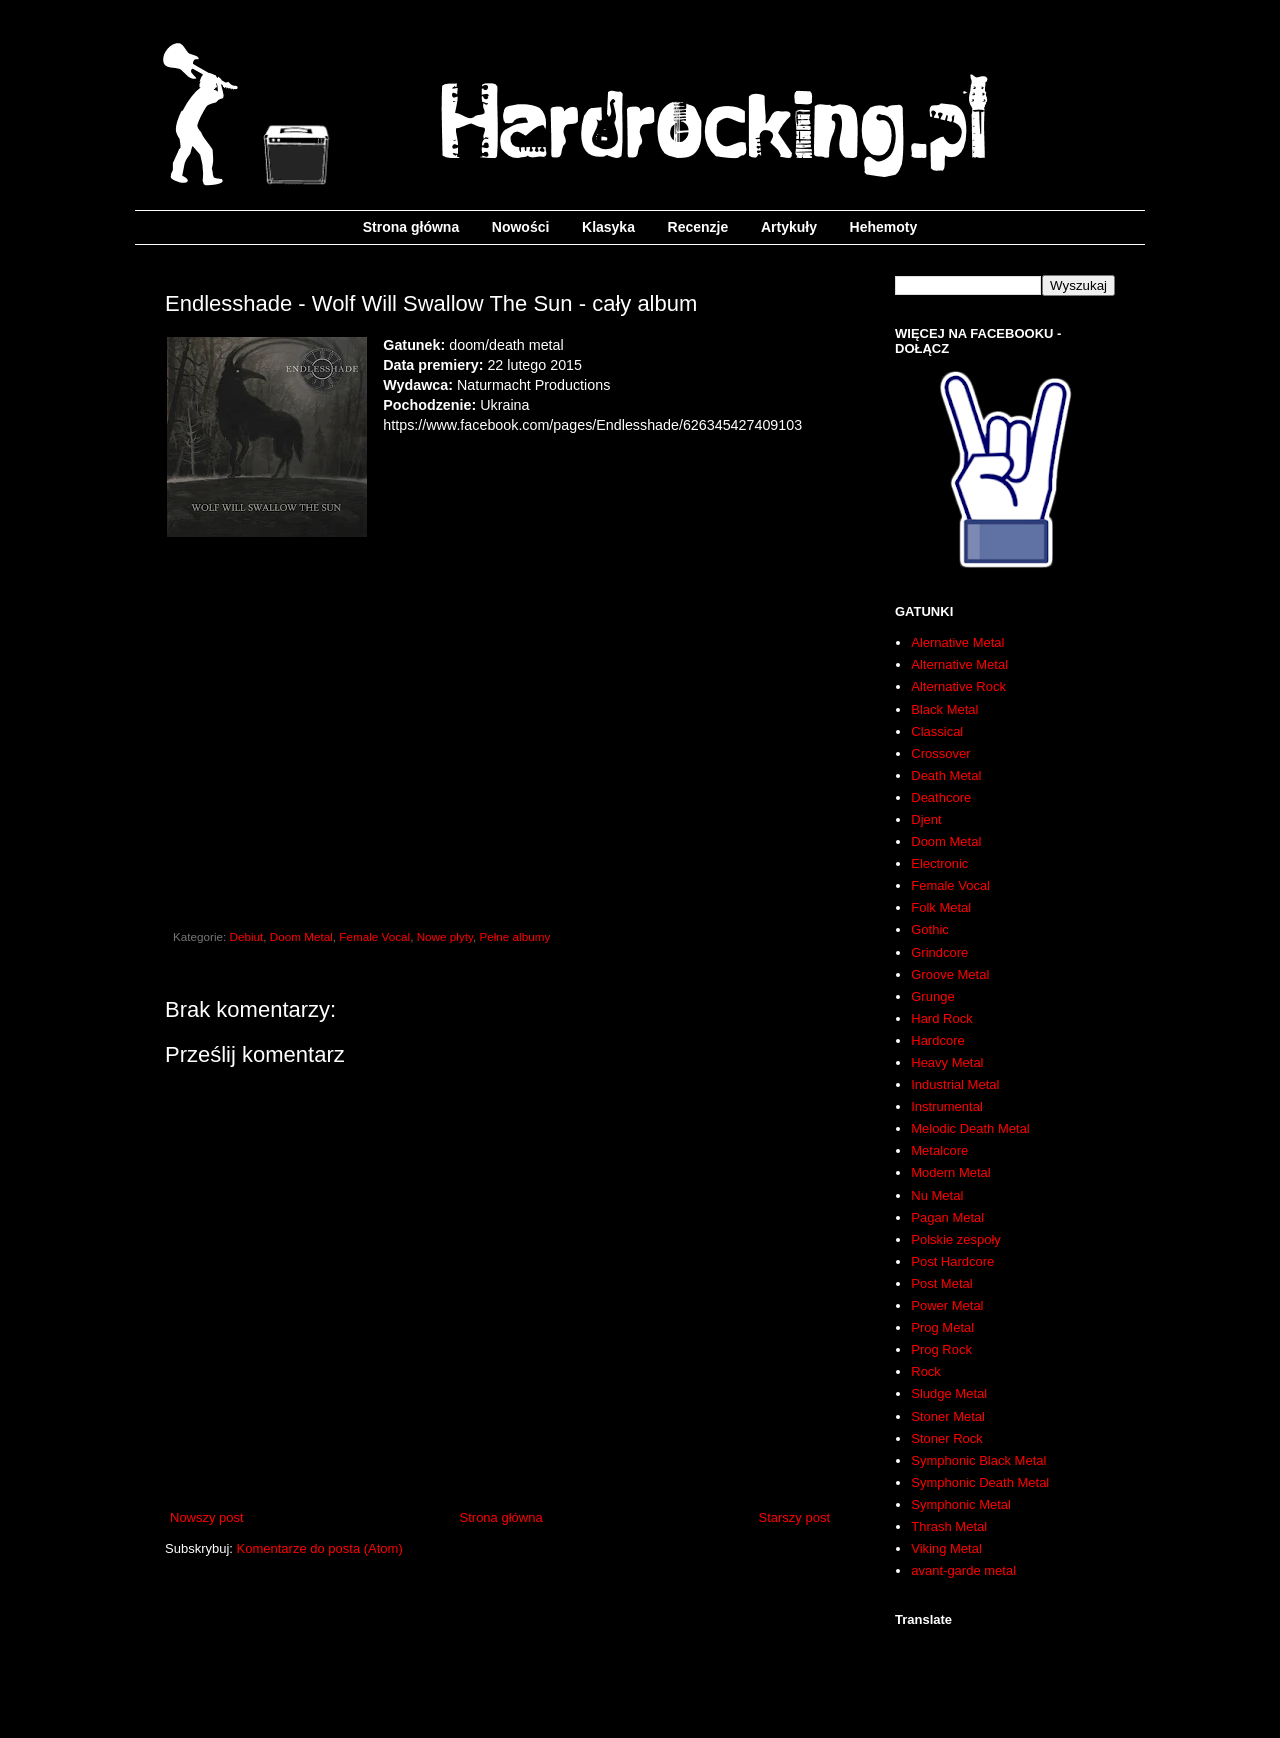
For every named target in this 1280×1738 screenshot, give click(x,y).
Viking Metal (946, 1548)
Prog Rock (941, 1349)
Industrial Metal (955, 1084)
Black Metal (944, 709)
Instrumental (947, 1106)
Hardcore (937, 1040)
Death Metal (946, 775)
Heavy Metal (947, 1062)
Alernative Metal (957, 642)
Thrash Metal (949, 1526)
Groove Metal (950, 974)
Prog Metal (942, 1327)
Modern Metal (950, 1172)
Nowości (521, 227)
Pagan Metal (947, 1217)
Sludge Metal (949, 1393)
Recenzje (698, 227)
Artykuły (789, 227)
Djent (926, 819)
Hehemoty (884, 227)
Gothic (930, 929)
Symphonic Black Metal (978, 1460)
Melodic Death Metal (970, 1128)
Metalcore (939, 1150)
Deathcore (941, 797)
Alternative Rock (958, 686)
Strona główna (411, 227)
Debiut (247, 936)
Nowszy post (207, 1517)
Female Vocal (374, 936)
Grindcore (939, 952)
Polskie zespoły (956, 1239)
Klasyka (608, 227)
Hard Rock (941, 1018)
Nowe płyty (445, 936)
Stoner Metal (948, 1416)
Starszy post (794, 1517)
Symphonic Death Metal (980, 1482)
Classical (937, 731)
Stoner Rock (947, 1438)
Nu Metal (937, 1195)
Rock (926, 1371)
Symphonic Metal (961, 1504)
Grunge (932, 996)
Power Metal (947, 1305)
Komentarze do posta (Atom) (320, 1548)
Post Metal (941, 1283)
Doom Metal (301, 936)
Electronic (939, 863)
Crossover (940, 753)
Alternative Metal (959, 664)
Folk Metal (941, 907)
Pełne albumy (514, 936)
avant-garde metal (963, 1570)
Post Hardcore (952, 1261)
